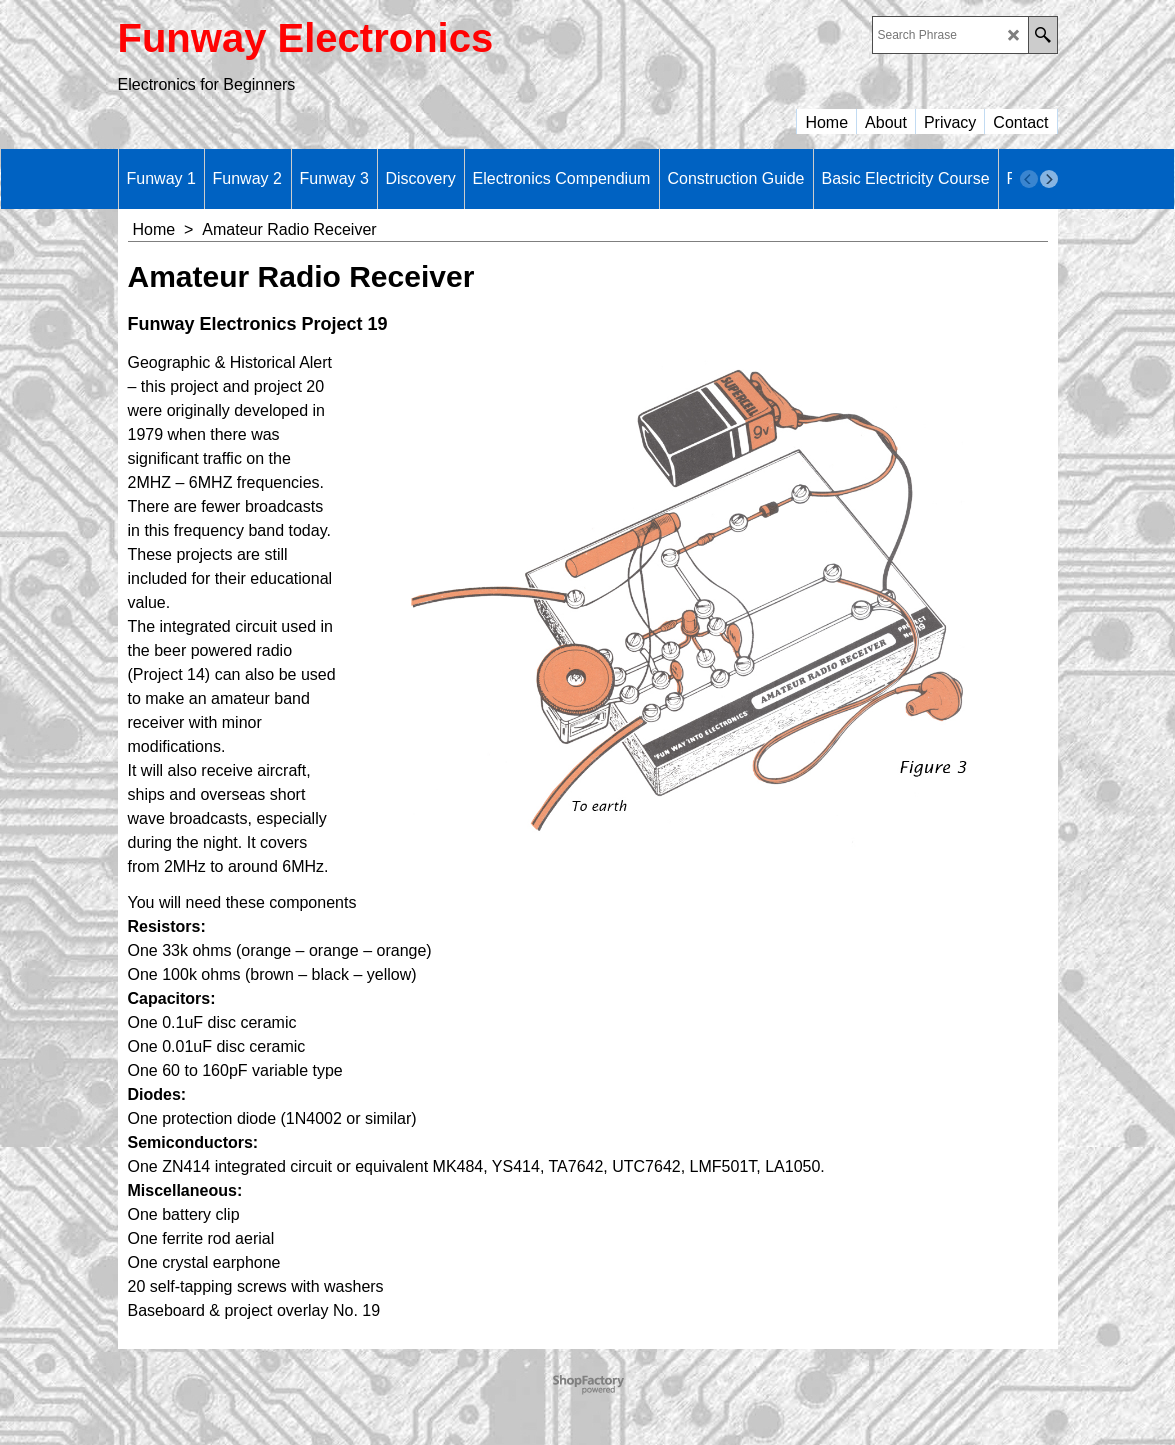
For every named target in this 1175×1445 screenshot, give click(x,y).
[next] (1049, 179)
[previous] (1029, 179)
